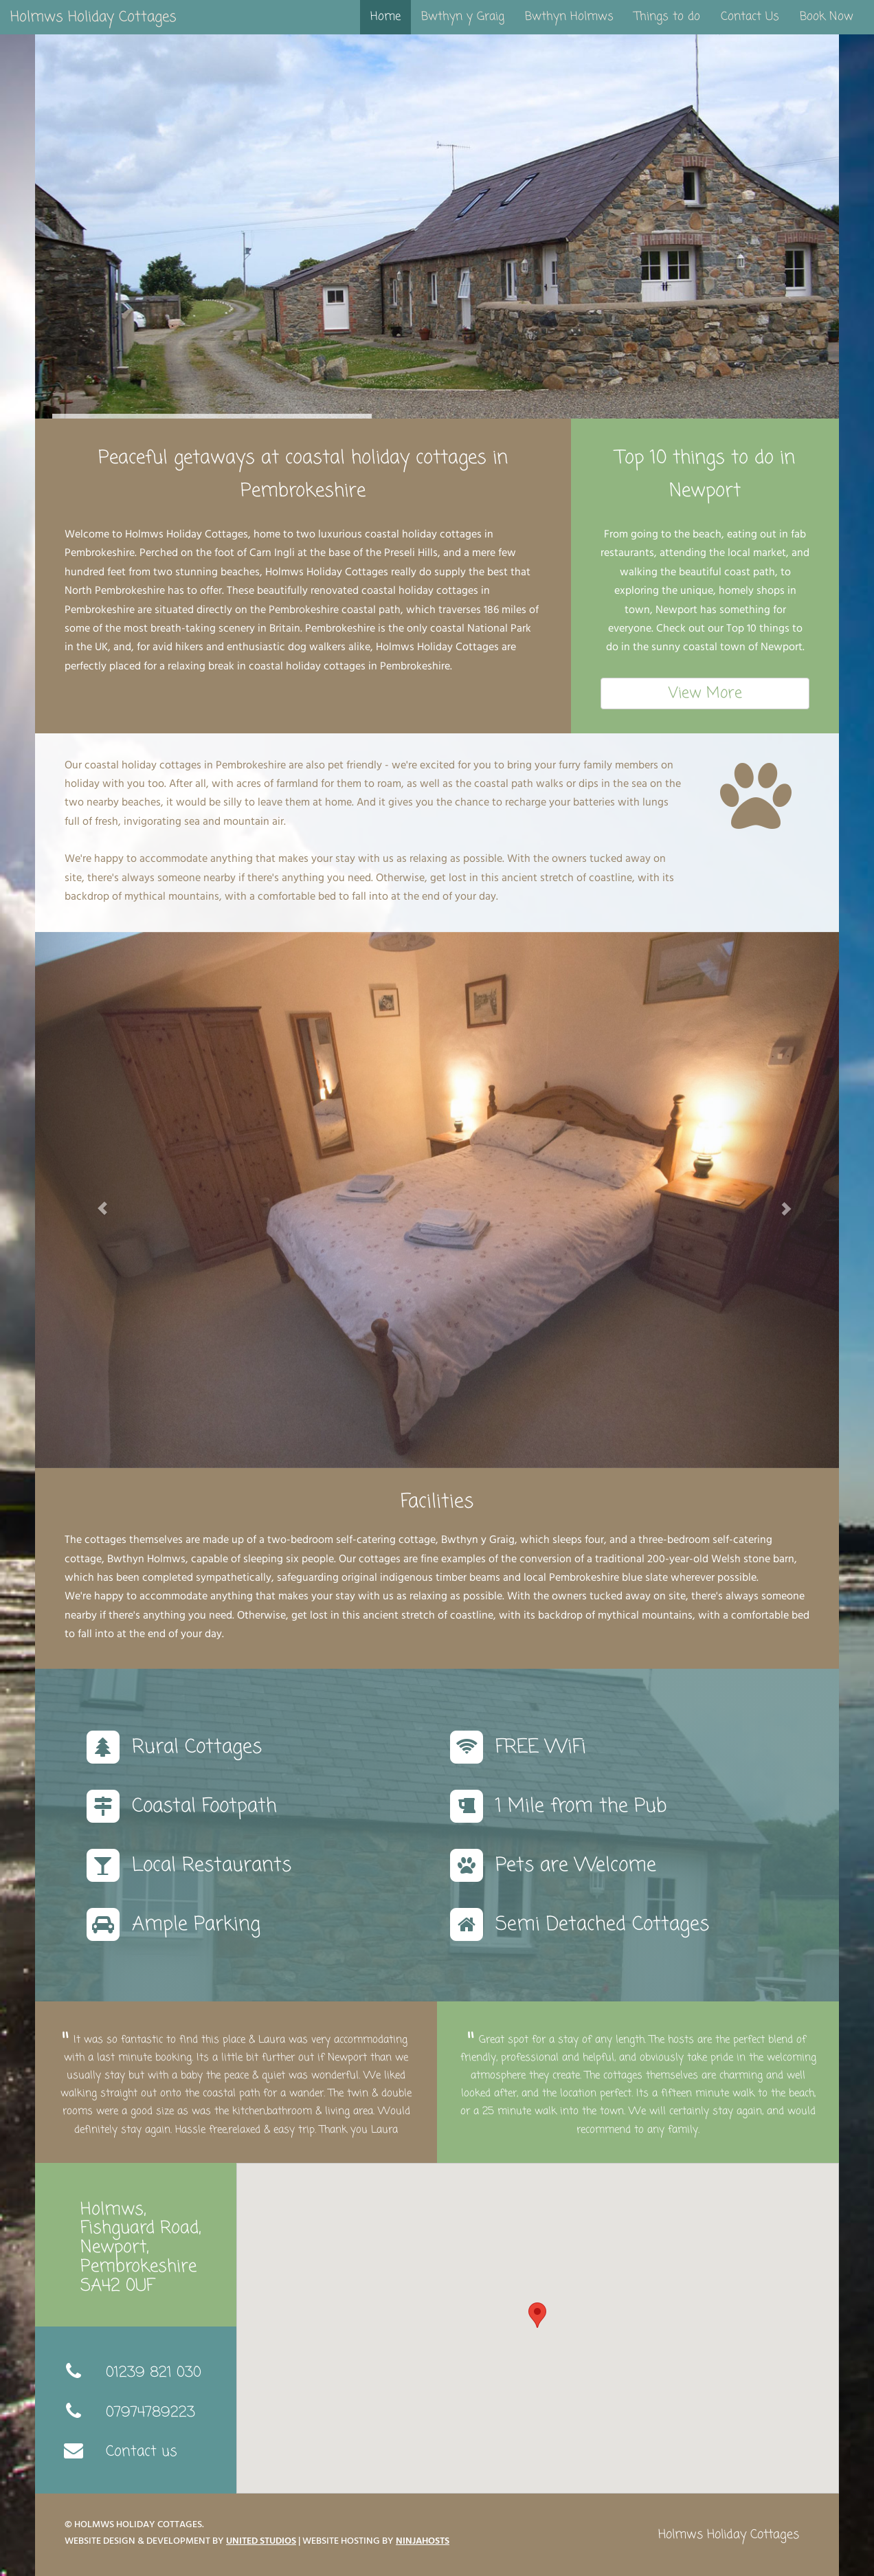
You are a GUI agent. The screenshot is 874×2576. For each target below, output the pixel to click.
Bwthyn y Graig (462, 16)
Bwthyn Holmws (569, 16)
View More (705, 693)
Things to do (667, 16)
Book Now (826, 16)
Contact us (141, 2451)
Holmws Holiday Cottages (93, 17)
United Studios (261, 2542)
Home (385, 16)
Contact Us (750, 16)
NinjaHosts (422, 2542)
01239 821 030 (153, 2372)
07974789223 (150, 2412)
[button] (95, 1200)
